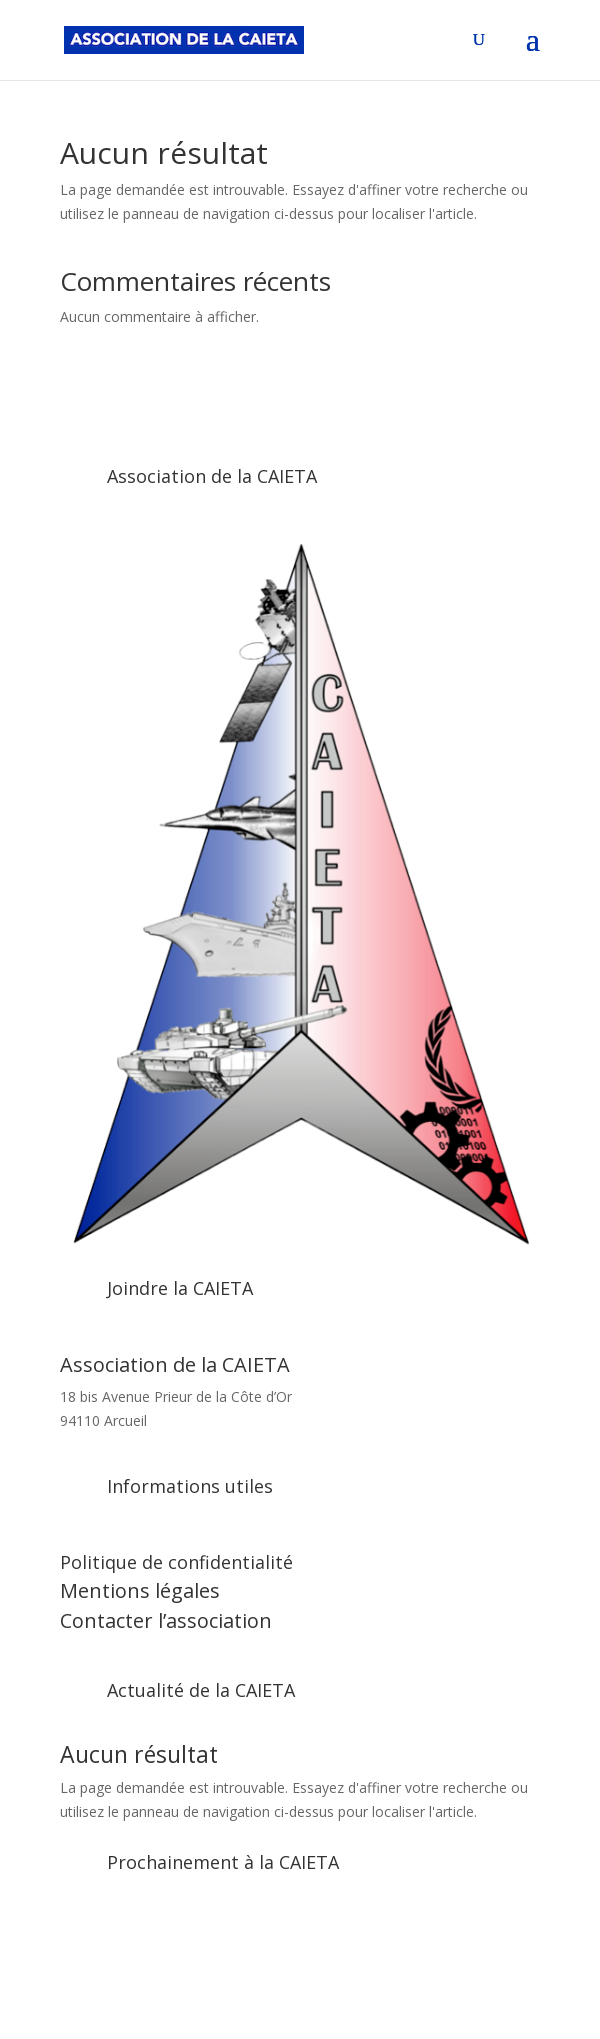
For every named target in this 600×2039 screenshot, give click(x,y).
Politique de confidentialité (176, 1562)
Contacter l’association (166, 1620)
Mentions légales (140, 1590)
